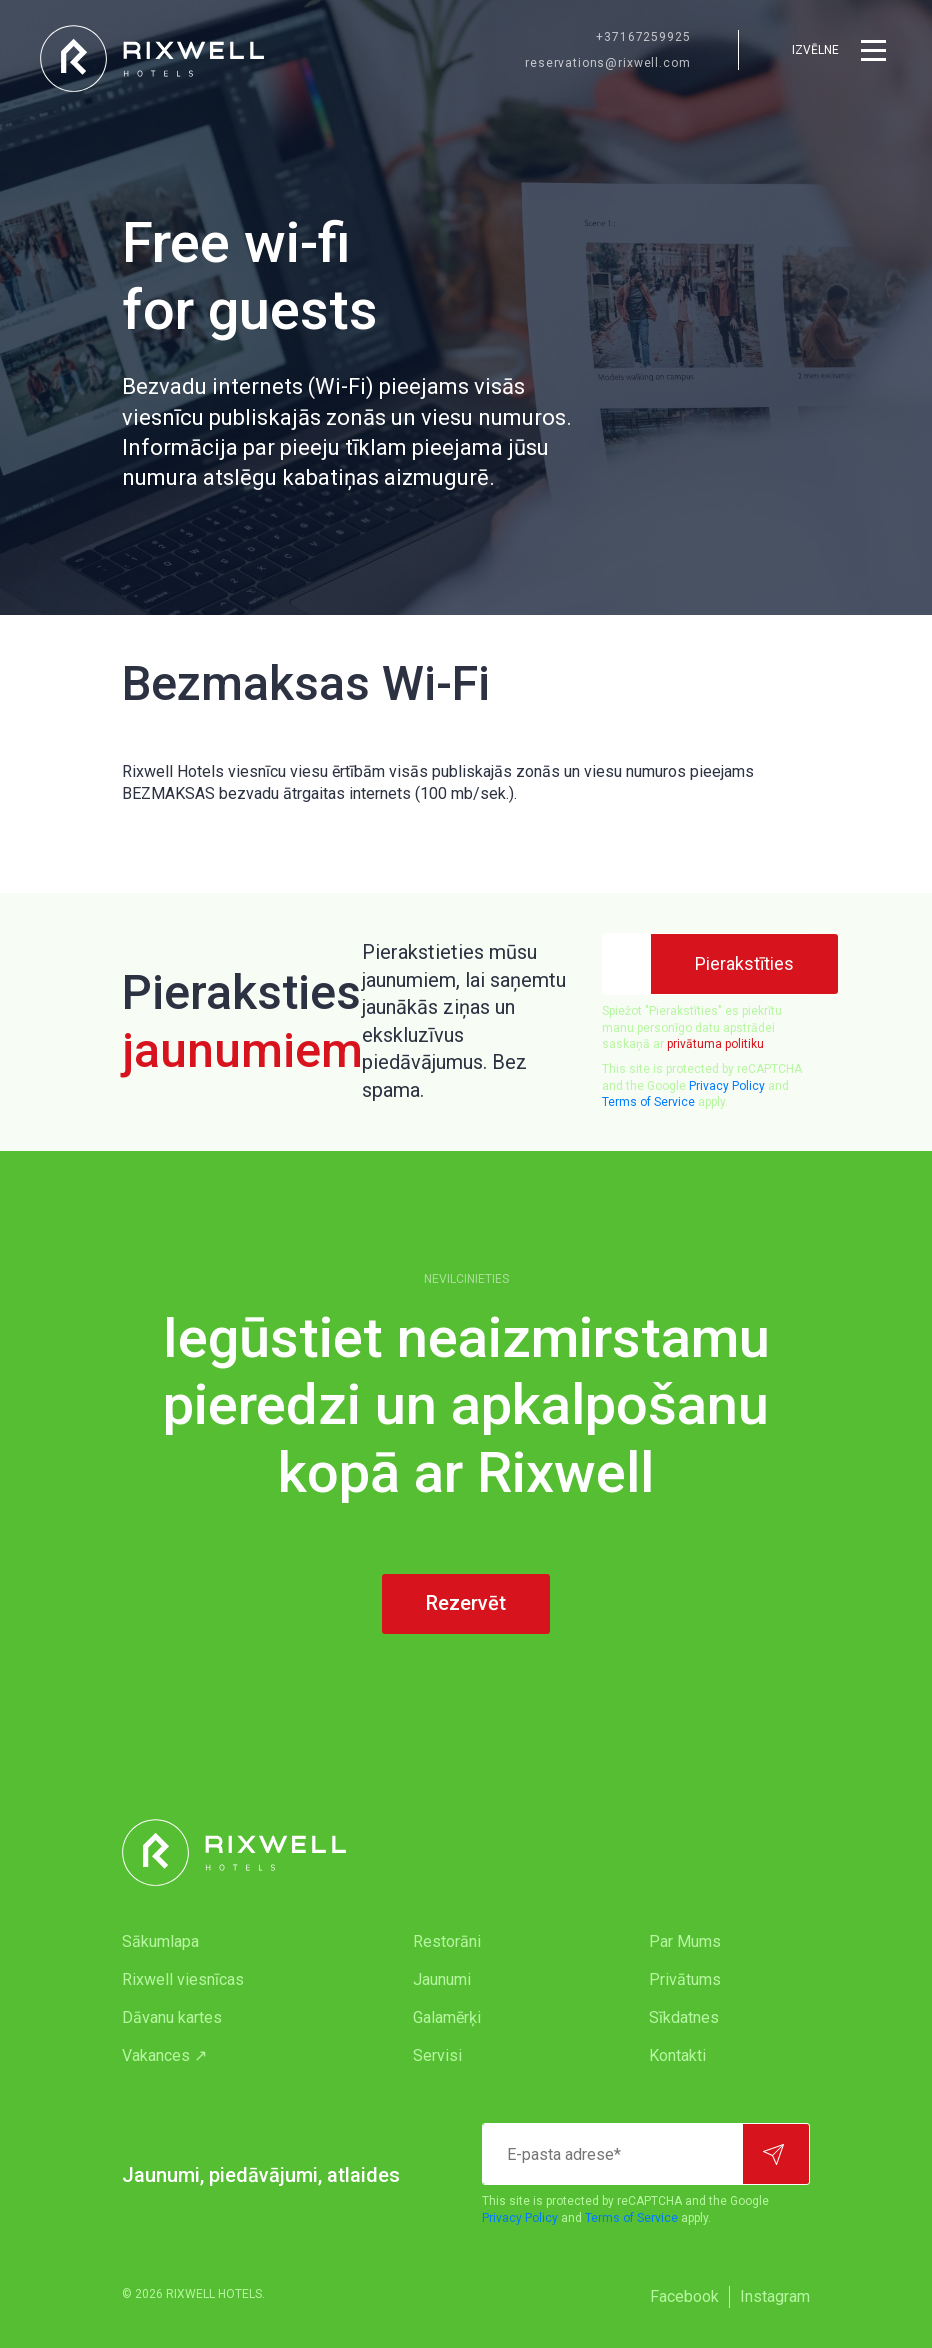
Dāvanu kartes (172, 2017)
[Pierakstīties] (744, 964)
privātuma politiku (715, 1044)
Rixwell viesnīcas (183, 1979)
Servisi (437, 2055)
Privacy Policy (727, 1086)
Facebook (684, 2296)
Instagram (775, 2296)
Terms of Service (648, 1102)
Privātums (685, 1979)
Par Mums (685, 1941)
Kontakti (677, 2055)
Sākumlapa (160, 1941)
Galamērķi (447, 2017)
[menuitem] (227, 1942)
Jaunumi (442, 1979)
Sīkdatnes (684, 2017)
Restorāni (447, 1941)
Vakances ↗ (164, 2055)
